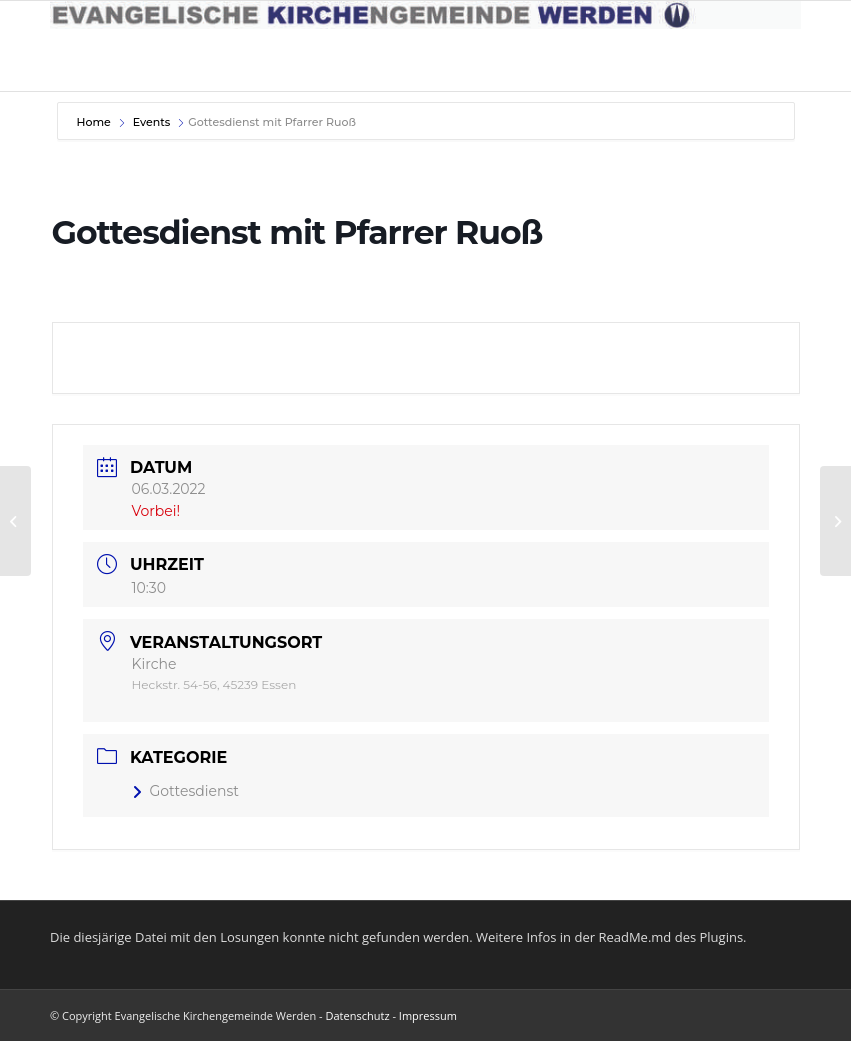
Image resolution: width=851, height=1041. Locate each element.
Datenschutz (358, 1015)
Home (95, 122)
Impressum (428, 1015)
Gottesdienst (186, 791)
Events (152, 122)
